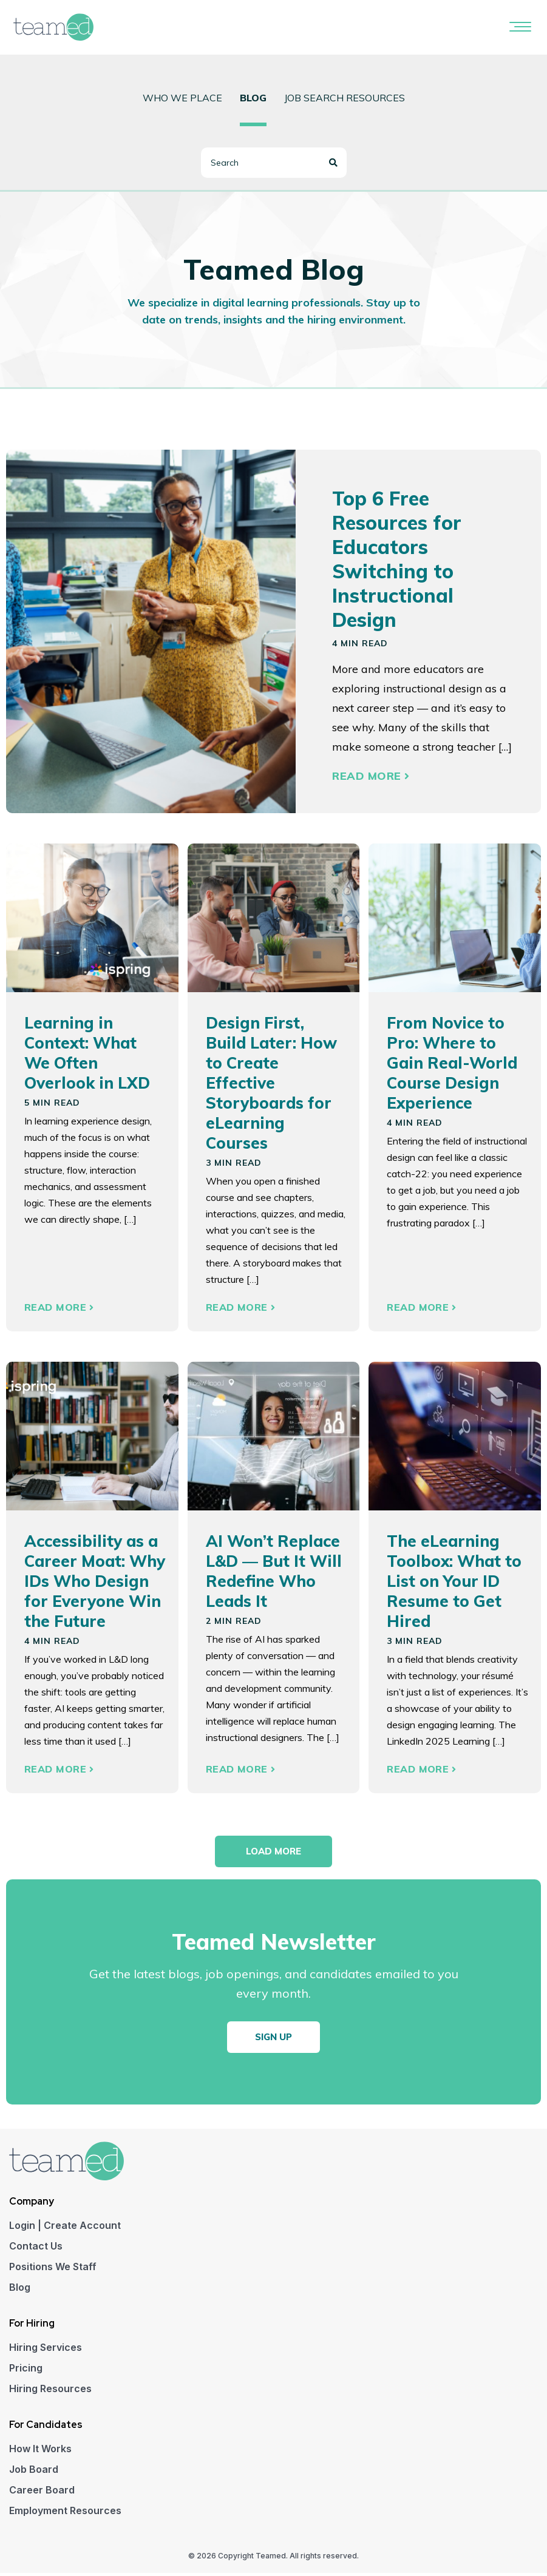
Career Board (42, 2493)
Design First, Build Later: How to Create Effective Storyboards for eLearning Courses (271, 1083)
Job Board (33, 2472)
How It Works (40, 2452)
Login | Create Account (65, 2228)
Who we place (182, 98)
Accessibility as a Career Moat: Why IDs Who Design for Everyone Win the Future (94, 1581)
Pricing (25, 2371)
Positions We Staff (53, 2269)
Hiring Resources (50, 2391)
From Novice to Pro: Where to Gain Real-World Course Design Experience (452, 1063)
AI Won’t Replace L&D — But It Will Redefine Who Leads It (274, 1571)
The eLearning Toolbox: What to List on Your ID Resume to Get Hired (454, 1581)
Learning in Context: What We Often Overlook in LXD (87, 1053)
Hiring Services (45, 2350)
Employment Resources (65, 2513)
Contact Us (36, 2249)
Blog (19, 2290)
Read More (370, 776)
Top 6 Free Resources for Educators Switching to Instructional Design (396, 559)
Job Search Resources (344, 98)
